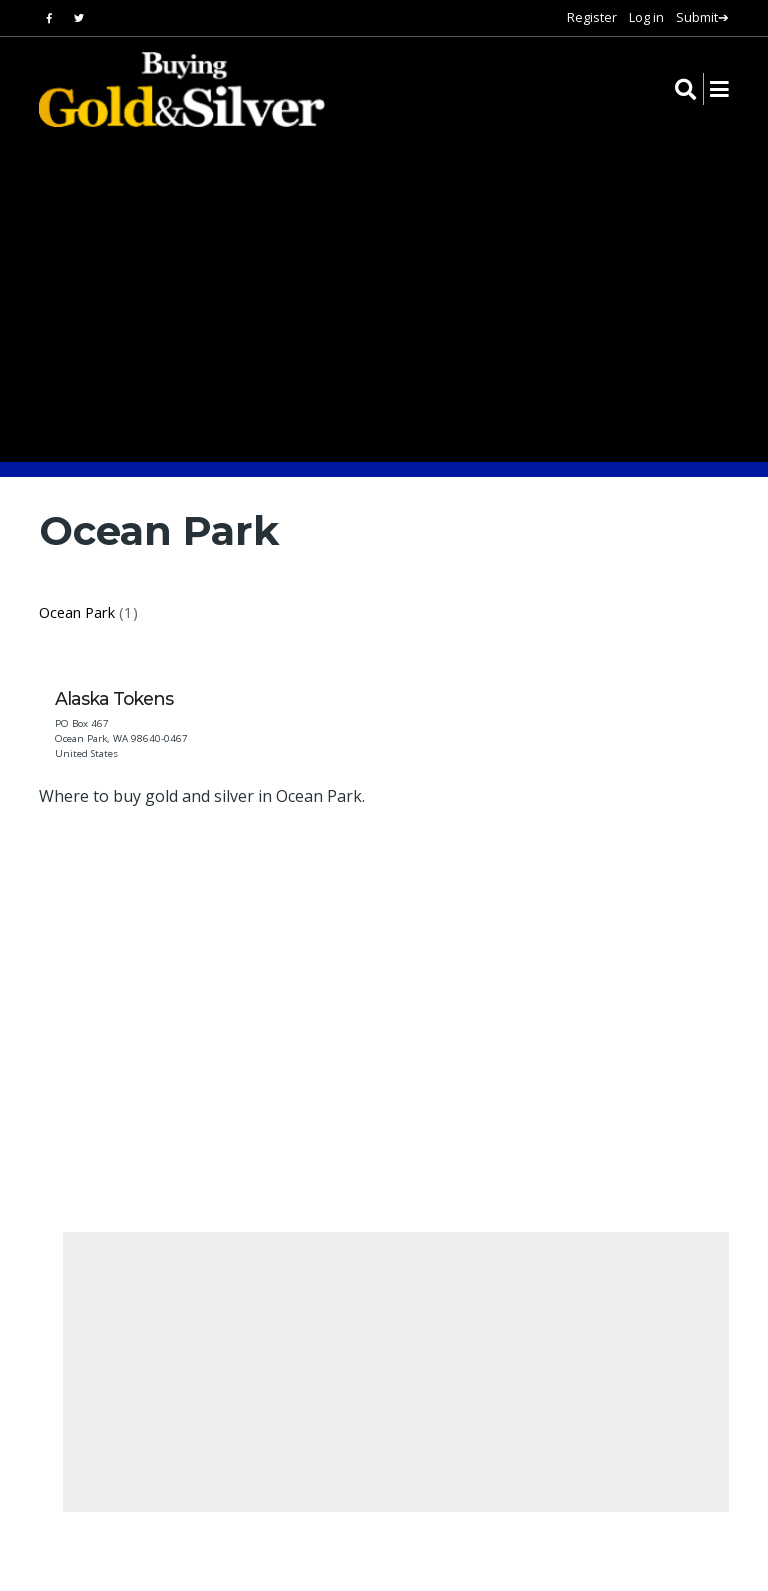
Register (592, 17)
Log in (646, 17)
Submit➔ (702, 17)
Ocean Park (77, 612)
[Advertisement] (403, 996)
